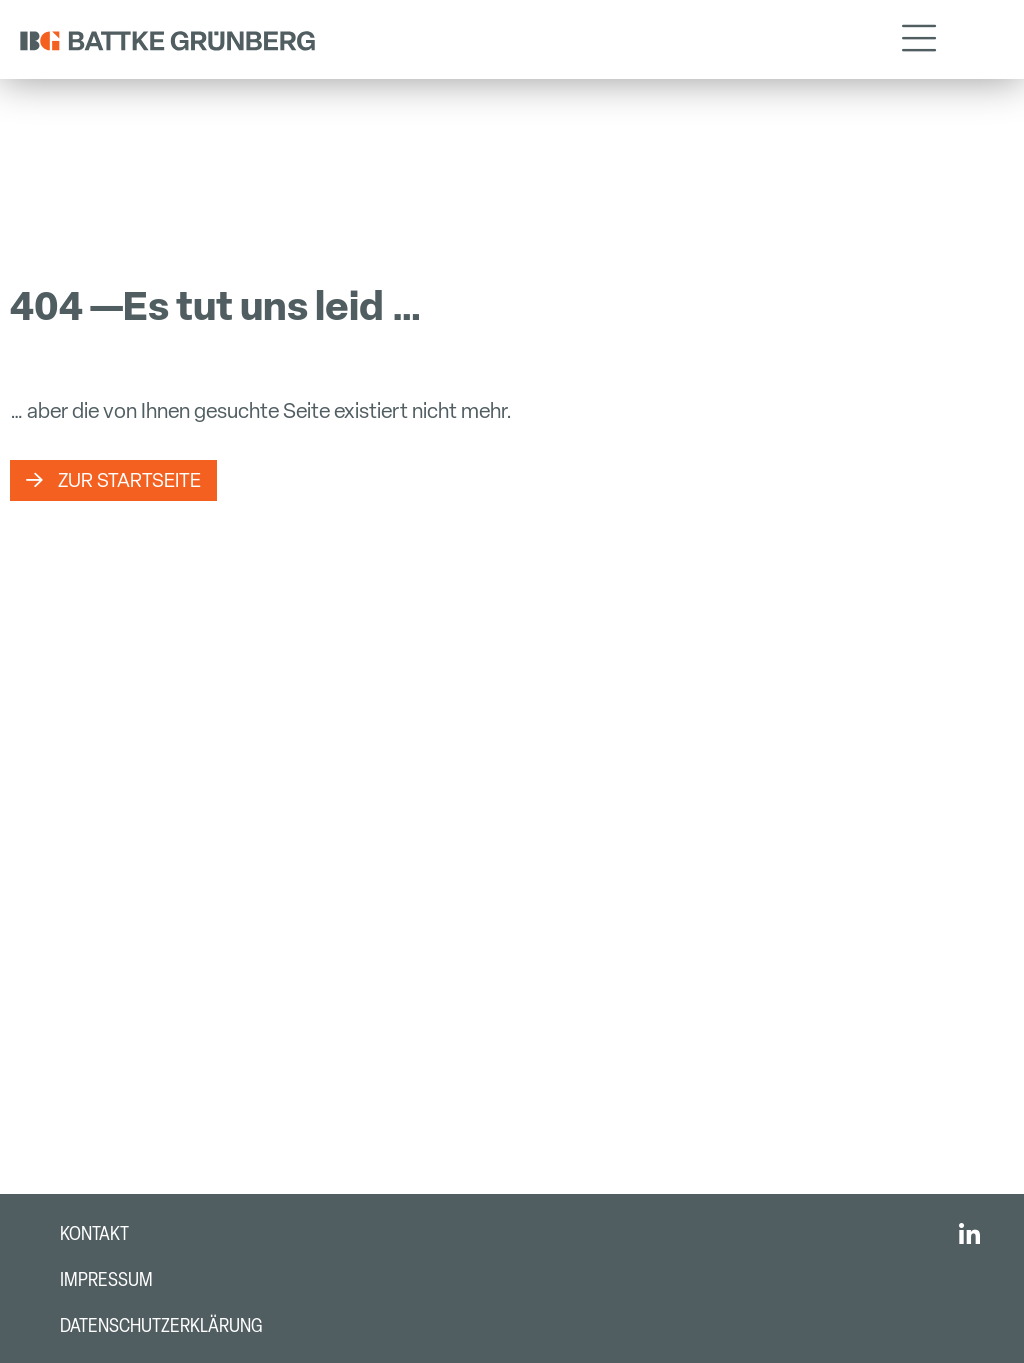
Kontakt (94, 1233)
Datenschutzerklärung (161, 1325)
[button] (919, 39)
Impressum (106, 1279)
